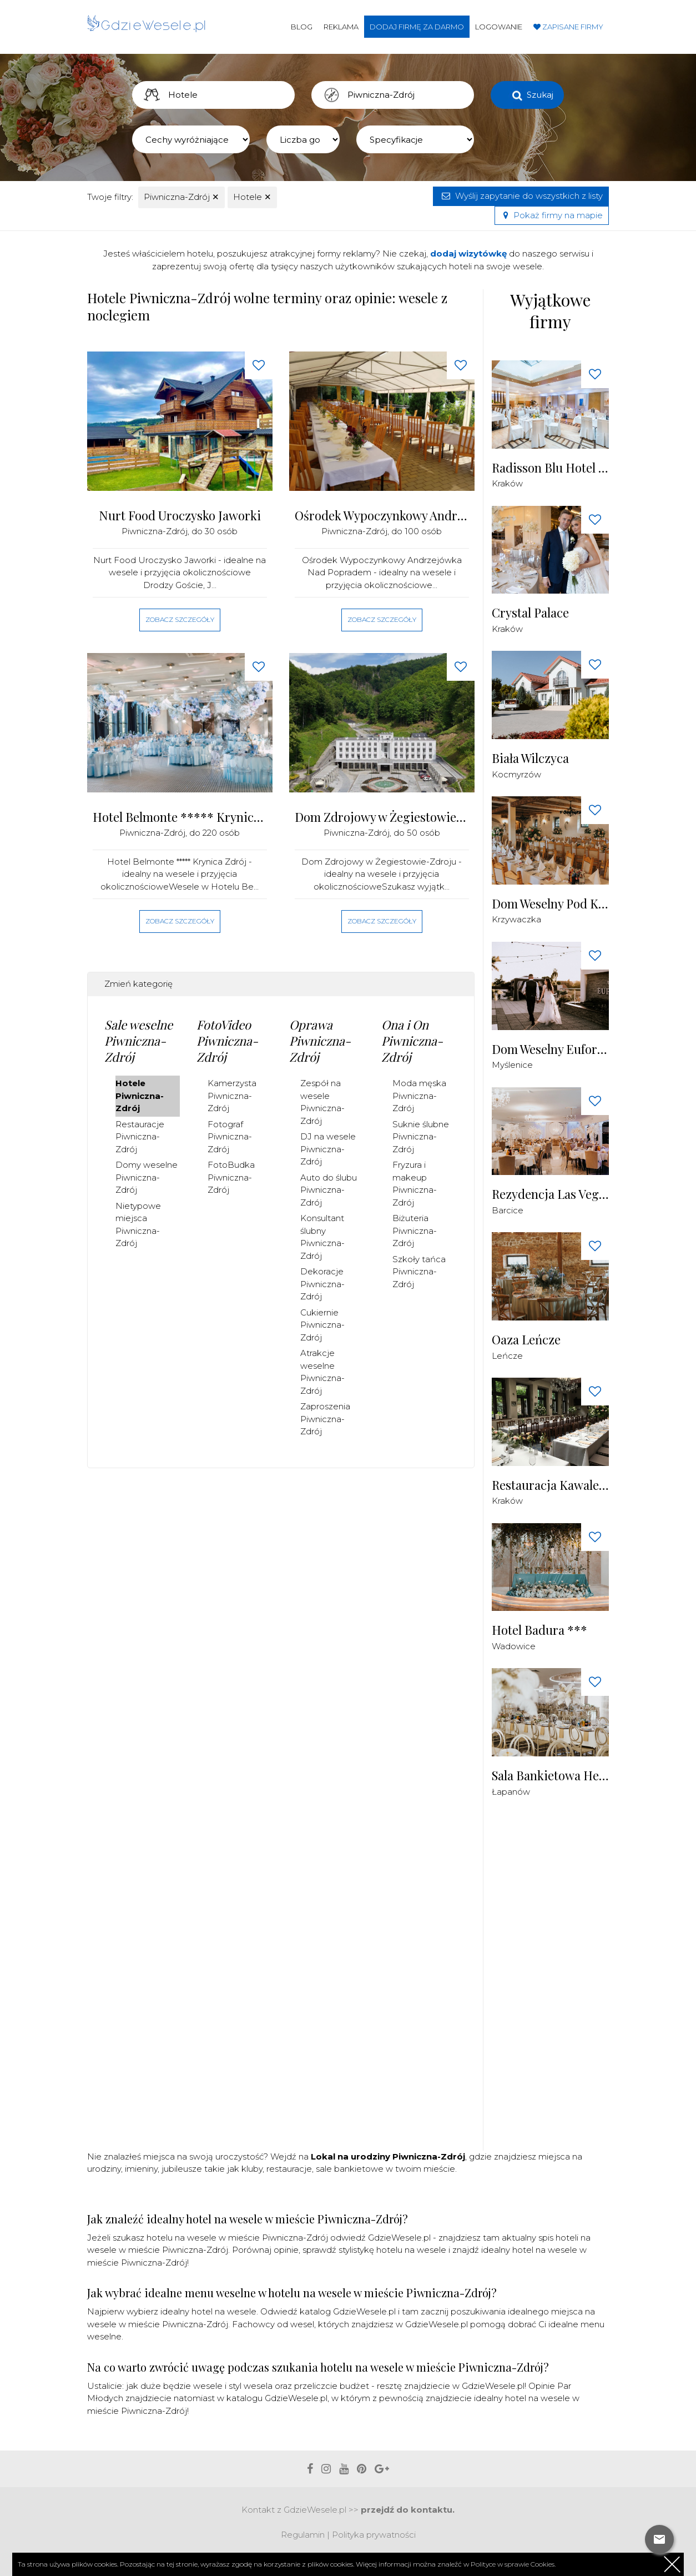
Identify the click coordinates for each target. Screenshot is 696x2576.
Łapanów (511, 1791)
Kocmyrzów (516, 774)
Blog (301, 26)
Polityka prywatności (374, 2534)
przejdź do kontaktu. (408, 2509)
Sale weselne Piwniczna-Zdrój (138, 1040)
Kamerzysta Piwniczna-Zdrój (232, 1095)
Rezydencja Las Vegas (550, 1194)
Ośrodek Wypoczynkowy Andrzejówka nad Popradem (382, 516)
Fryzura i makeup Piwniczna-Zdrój (414, 1183)
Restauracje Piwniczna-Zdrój (139, 1136)
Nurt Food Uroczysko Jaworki (180, 516)
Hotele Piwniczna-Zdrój (139, 1095)
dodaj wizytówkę (468, 253)
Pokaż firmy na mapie (552, 215)
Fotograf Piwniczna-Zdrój (230, 1136)
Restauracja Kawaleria (550, 1485)
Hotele (252, 197)
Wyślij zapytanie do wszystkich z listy (521, 195)
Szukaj (540, 94)
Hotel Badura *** (539, 1630)
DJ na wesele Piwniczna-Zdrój (328, 1149)
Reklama (341, 26)
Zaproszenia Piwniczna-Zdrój (325, 1419)
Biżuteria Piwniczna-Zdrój (414, 1230)
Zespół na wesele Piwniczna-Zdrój (322, 1102)
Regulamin (303, 2534)
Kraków (507, 483)
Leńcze (507, 1355)
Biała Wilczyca (530, 758)
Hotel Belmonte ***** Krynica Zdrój (180, 817)
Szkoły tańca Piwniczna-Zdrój (419, 1271)
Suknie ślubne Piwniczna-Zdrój (420, 1136)
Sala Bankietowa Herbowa (550, 1775)
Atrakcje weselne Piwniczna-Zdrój (322, 1372)
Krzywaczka (516, 919)
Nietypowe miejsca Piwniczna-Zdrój (138, 1225)
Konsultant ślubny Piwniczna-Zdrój (322, 1237)
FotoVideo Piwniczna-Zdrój (227, 1040)
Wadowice (514, 1646)
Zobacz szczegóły (179, 619)
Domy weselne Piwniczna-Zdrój (146, 1177)
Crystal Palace (530, 613)
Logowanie (498, 26)
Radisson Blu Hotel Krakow (550, 468)
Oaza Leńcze (526, 1340)
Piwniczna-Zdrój (181, 197)
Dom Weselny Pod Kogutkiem (550, 904)
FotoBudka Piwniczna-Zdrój (231, 1177)
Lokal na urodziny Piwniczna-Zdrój (388, 2156)
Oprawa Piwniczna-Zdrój (320, 1040)
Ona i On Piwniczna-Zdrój (412, 1040)
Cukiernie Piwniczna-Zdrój (322, 1325)
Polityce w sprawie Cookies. (513, 2564)
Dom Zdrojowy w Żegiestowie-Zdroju (382, 817)
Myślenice (512, 1064)
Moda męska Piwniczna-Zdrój (419, 1095)
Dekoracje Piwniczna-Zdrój (322, 1284)
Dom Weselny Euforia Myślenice (550, 1049)
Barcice (507, 1210)
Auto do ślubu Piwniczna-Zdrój (328, 1190)
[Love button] (259, 365)
